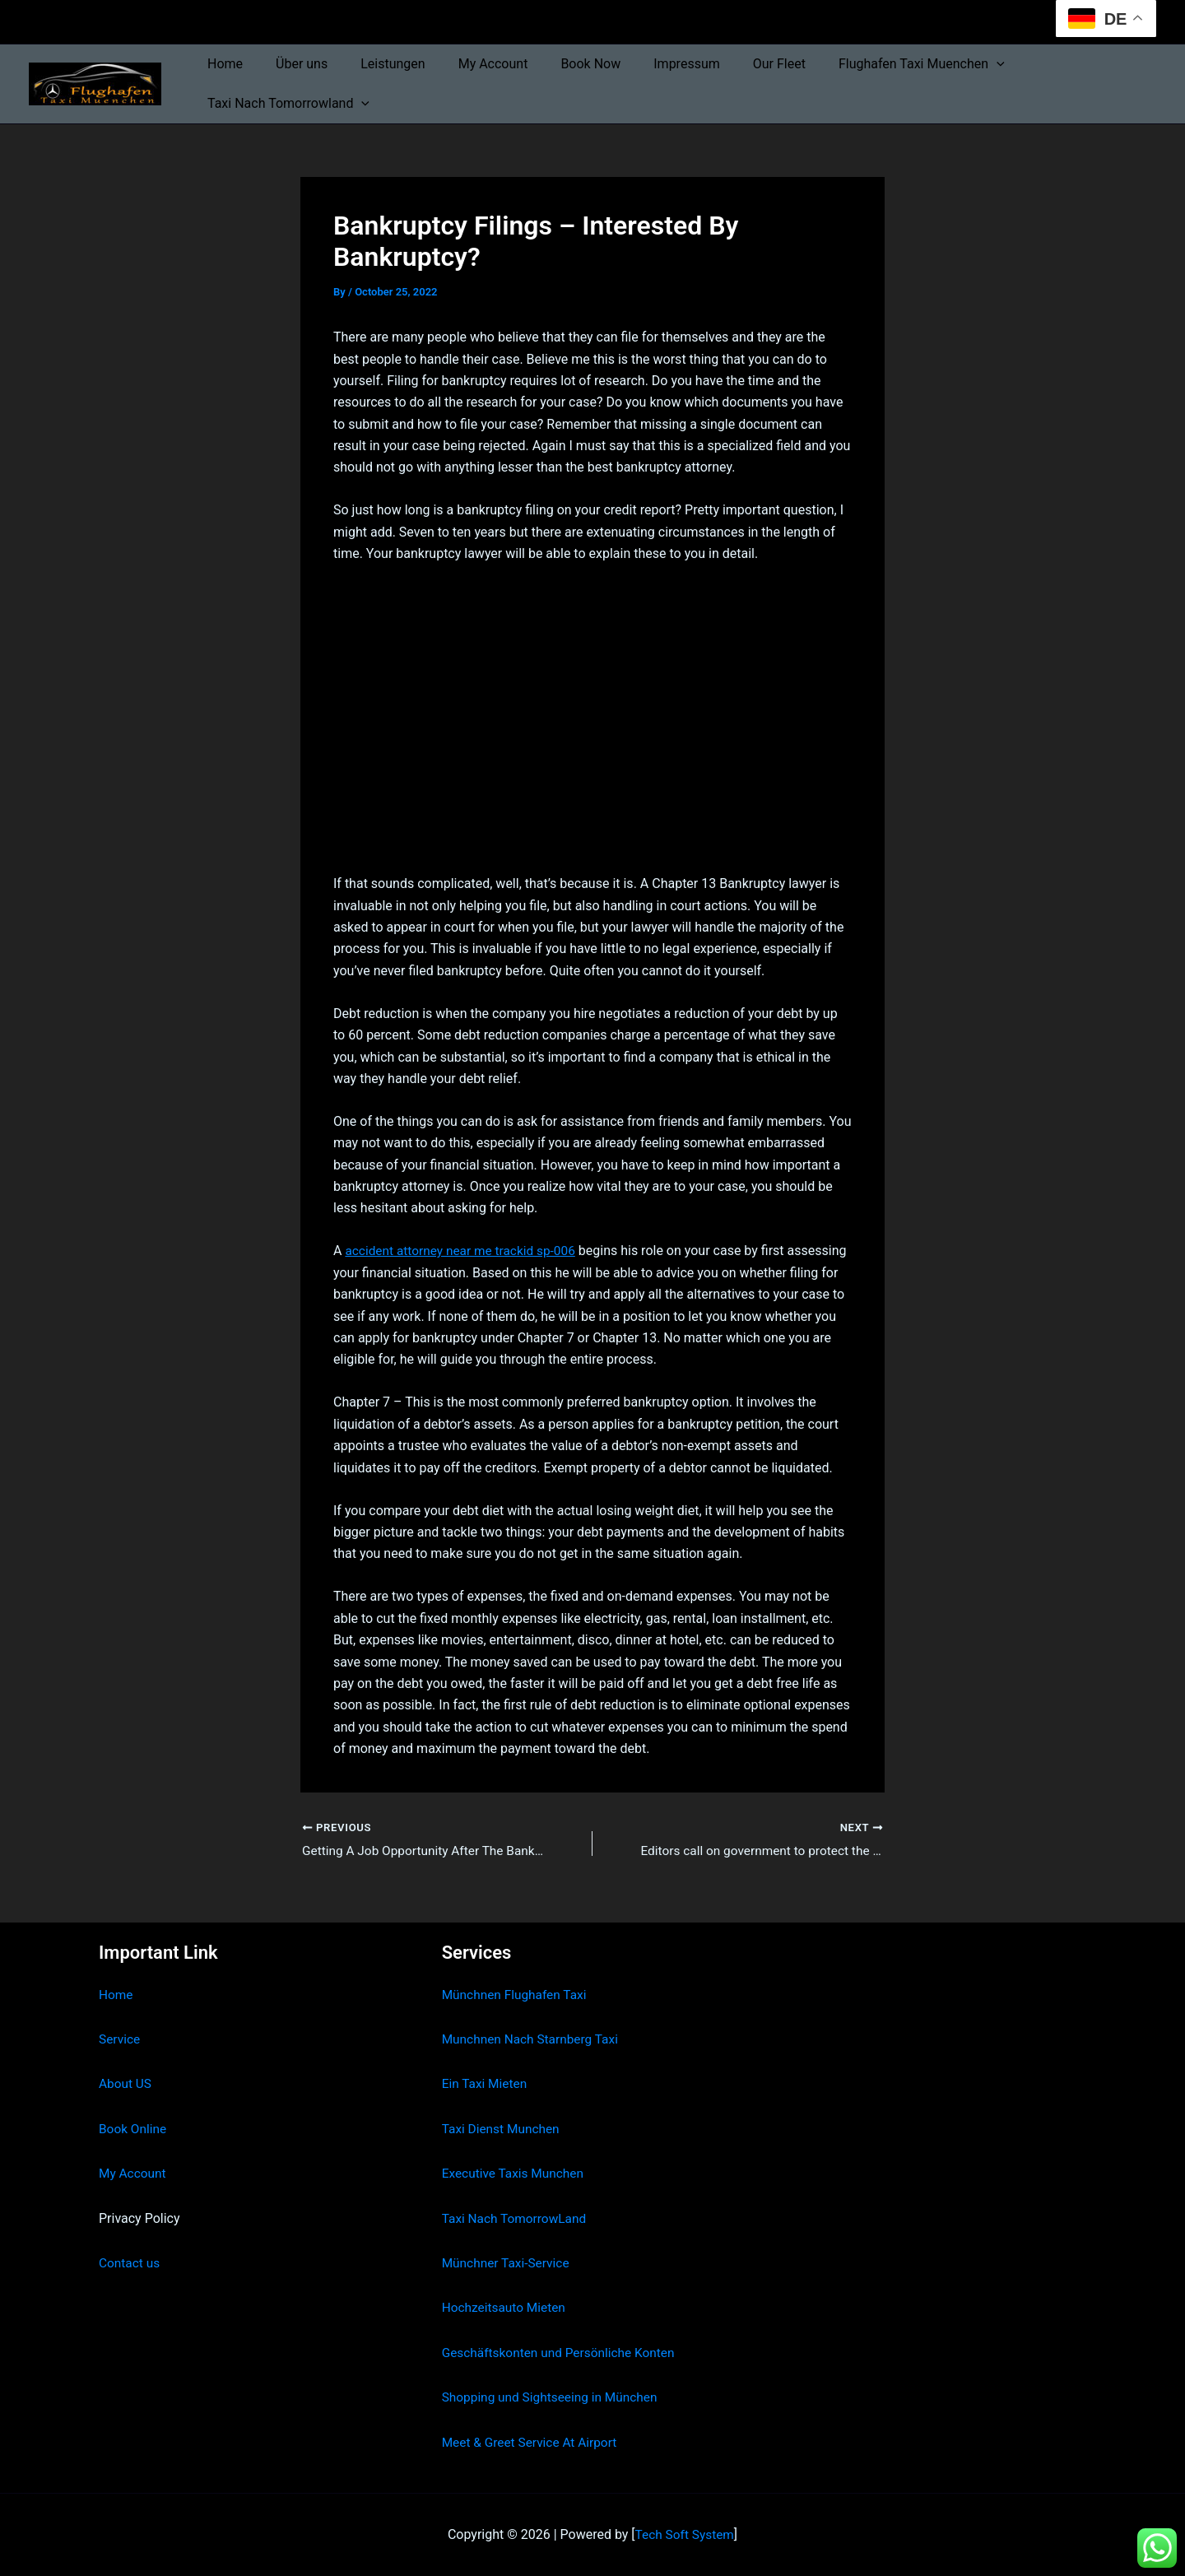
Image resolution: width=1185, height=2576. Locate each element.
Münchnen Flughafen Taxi (517, 1994)
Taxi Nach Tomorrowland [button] (285, 103)
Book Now (561, 64)
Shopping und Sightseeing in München (554, 2397)
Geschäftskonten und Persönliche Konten (563, 2352)
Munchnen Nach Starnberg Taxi (533, 2039)
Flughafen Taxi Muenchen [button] (872, 64)
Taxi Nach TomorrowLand (517, 2218)
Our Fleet (736, 64)
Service (120, 2039)
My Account (470, 64)
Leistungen (376, 64)
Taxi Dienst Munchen (503, 2129)
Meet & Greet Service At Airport (533, 2442)
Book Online (134, 2129)
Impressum (650, 64)
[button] (947, 64)
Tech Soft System (684, 2534)
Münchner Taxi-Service (508, 2263)
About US (126, 2084)
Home (221, 64)
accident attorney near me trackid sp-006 (464, 1250)
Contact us (130, 2263)
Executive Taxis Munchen (515, 2173)
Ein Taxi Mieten (486, 2084)
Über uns (292, 64)
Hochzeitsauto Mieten (506, 2308)
